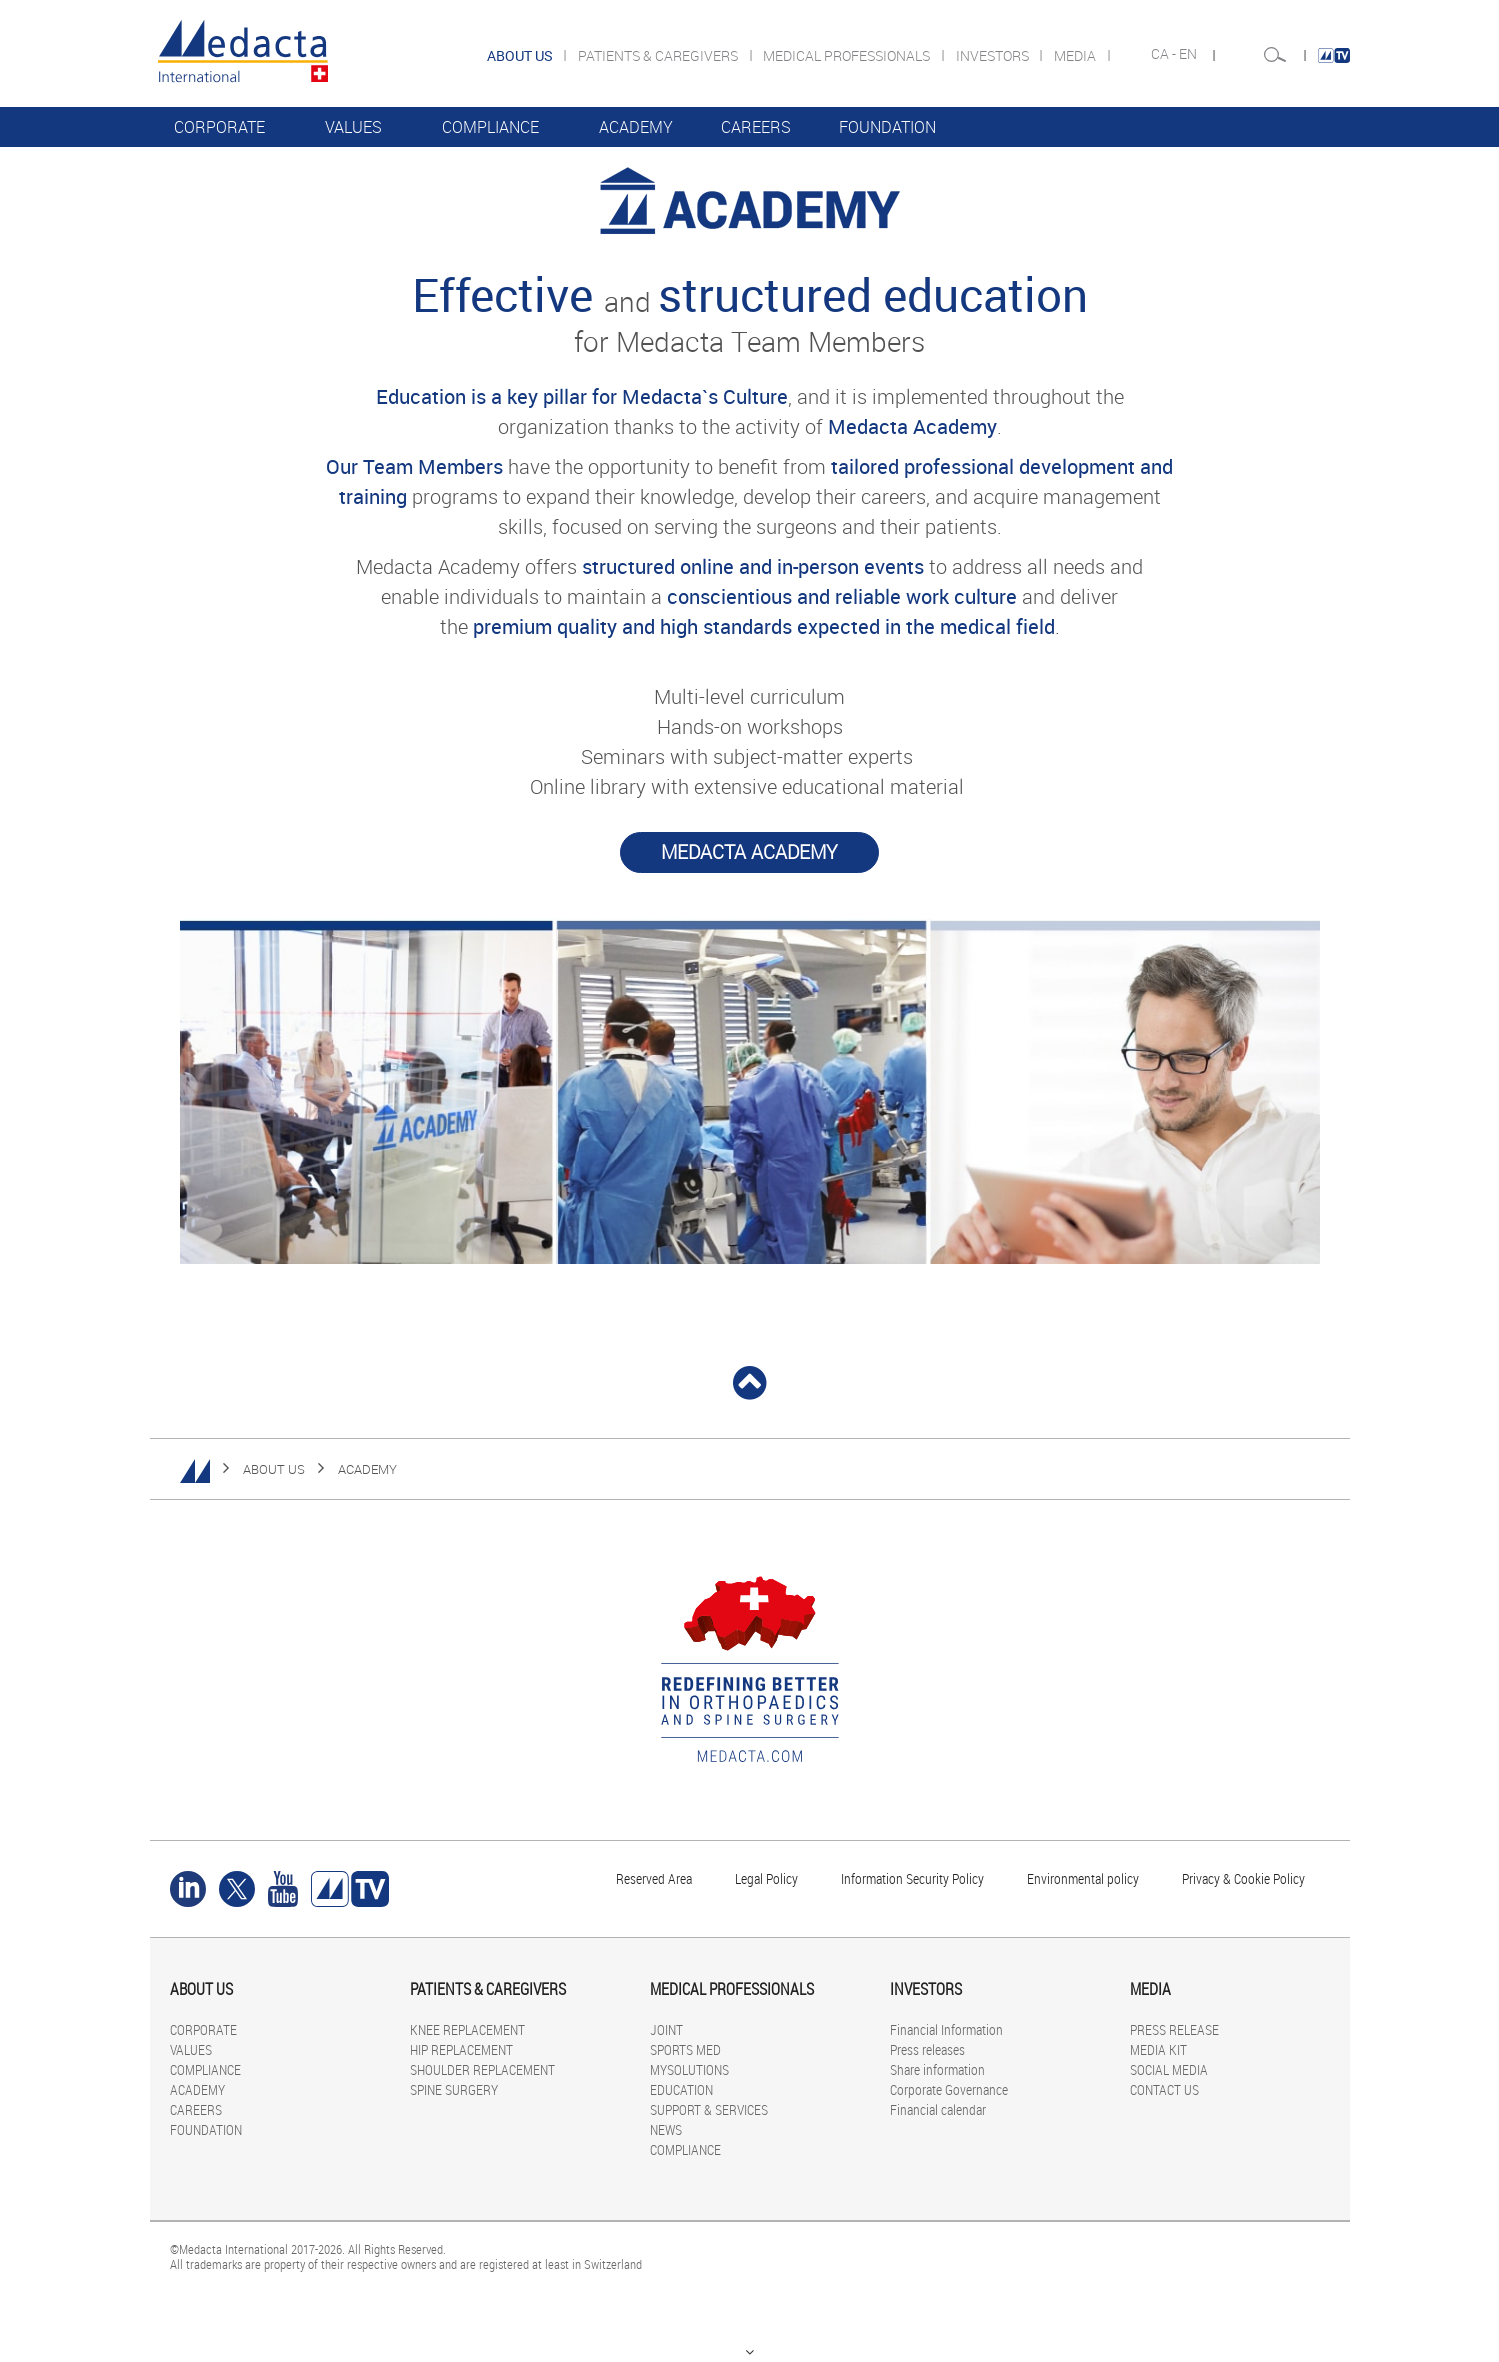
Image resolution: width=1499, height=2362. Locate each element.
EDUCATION (681, 2089)
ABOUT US (274, 1469)
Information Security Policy (912, 1878)
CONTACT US (1164, 2089)
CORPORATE (219, 127)
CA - (1165, 54)
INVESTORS (994, 55)
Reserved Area (654, 1878)
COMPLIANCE (490, 127)
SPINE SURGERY (454, 2089)
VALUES (353, 127)
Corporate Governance (949, 2089)
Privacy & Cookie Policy (1243, 1878)
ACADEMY (636, 127)
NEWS (666, 2129)
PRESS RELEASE (1174, 2029)
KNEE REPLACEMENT (467, 2029)
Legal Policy (766, 1878)
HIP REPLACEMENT (461, 2049)
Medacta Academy (749, 852)
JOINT (666, 2029)
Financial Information (946, 2029)
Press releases (927, 2049)
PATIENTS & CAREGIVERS (659, 55)
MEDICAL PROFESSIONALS (848, 55)
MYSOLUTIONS (689, 2069)
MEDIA (1076, 55)
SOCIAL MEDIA (1169, 2069)
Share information (937, 2069)
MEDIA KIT (1158, 2049)
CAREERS (756, 127)
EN (1189, 54)
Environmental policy (1083, 1878)
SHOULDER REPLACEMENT (482, 2069)
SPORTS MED (685, 2049)
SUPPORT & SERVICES (709, 2109)
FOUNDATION (887, 127)
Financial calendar (938, 2109)
